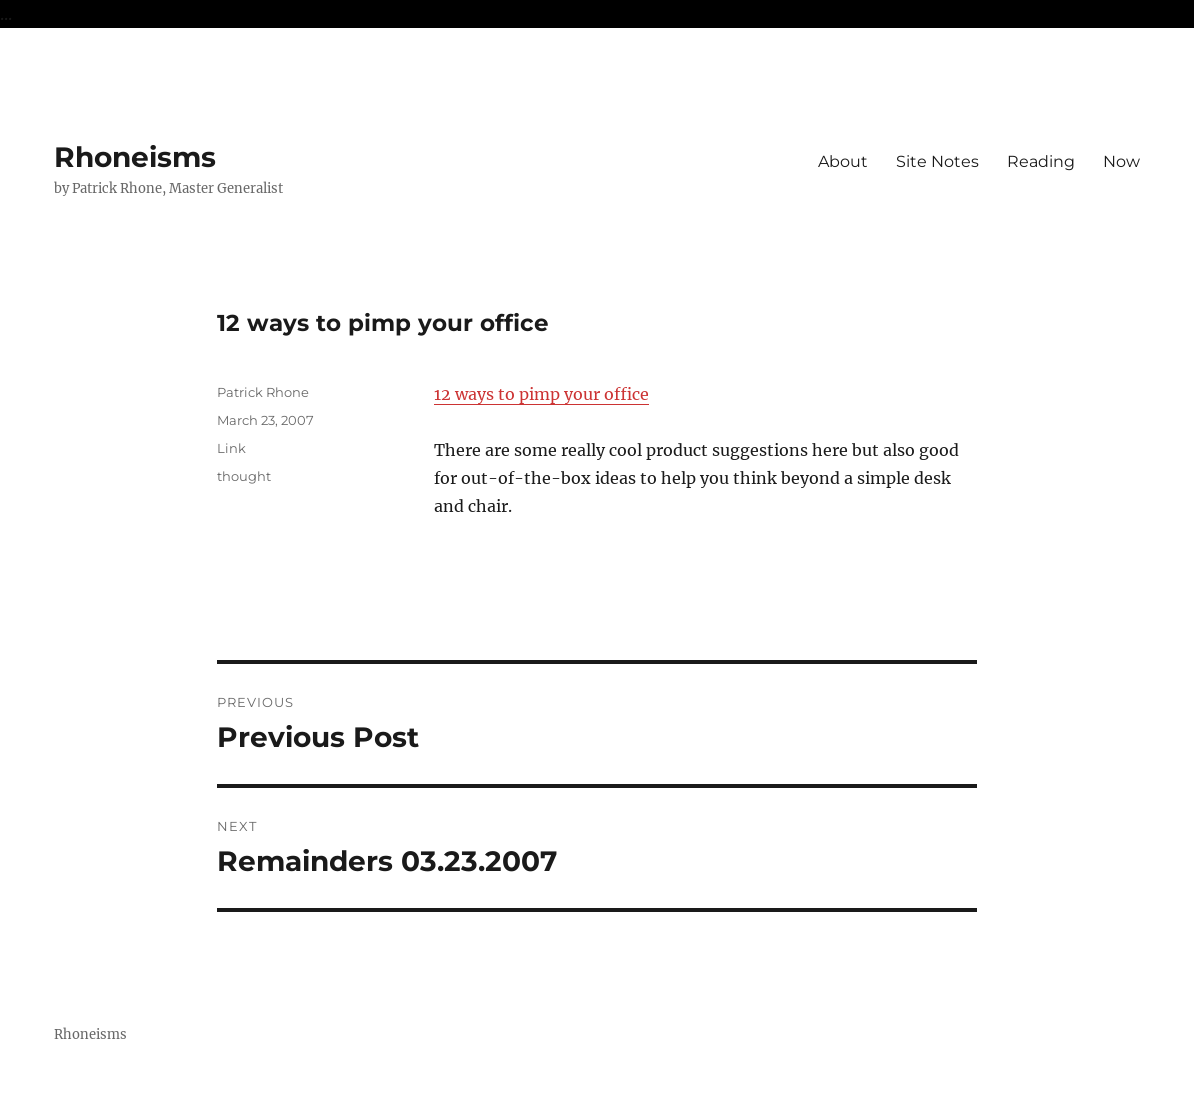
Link (231, 448)
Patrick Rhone (263, 392)
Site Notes (937, 161)
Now (1121, 161)
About (843, 161)
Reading (1041, 161)
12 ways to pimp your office (541, 394)
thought (244, 476)
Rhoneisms (135, 157)
